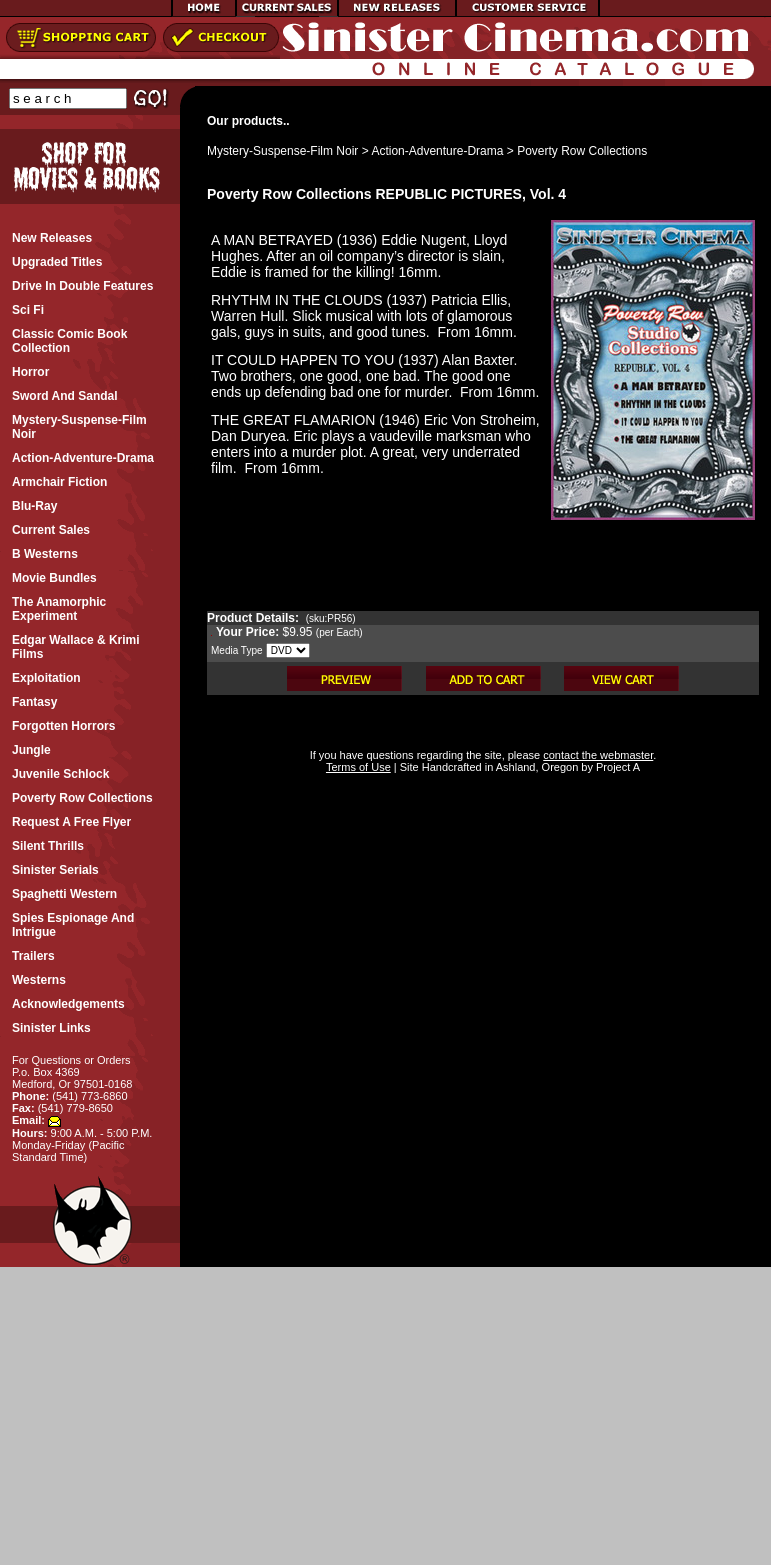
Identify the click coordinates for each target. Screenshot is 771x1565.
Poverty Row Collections (582, 151)
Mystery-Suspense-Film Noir (282, 151)
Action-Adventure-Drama (437, 151)
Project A (616, 767)
